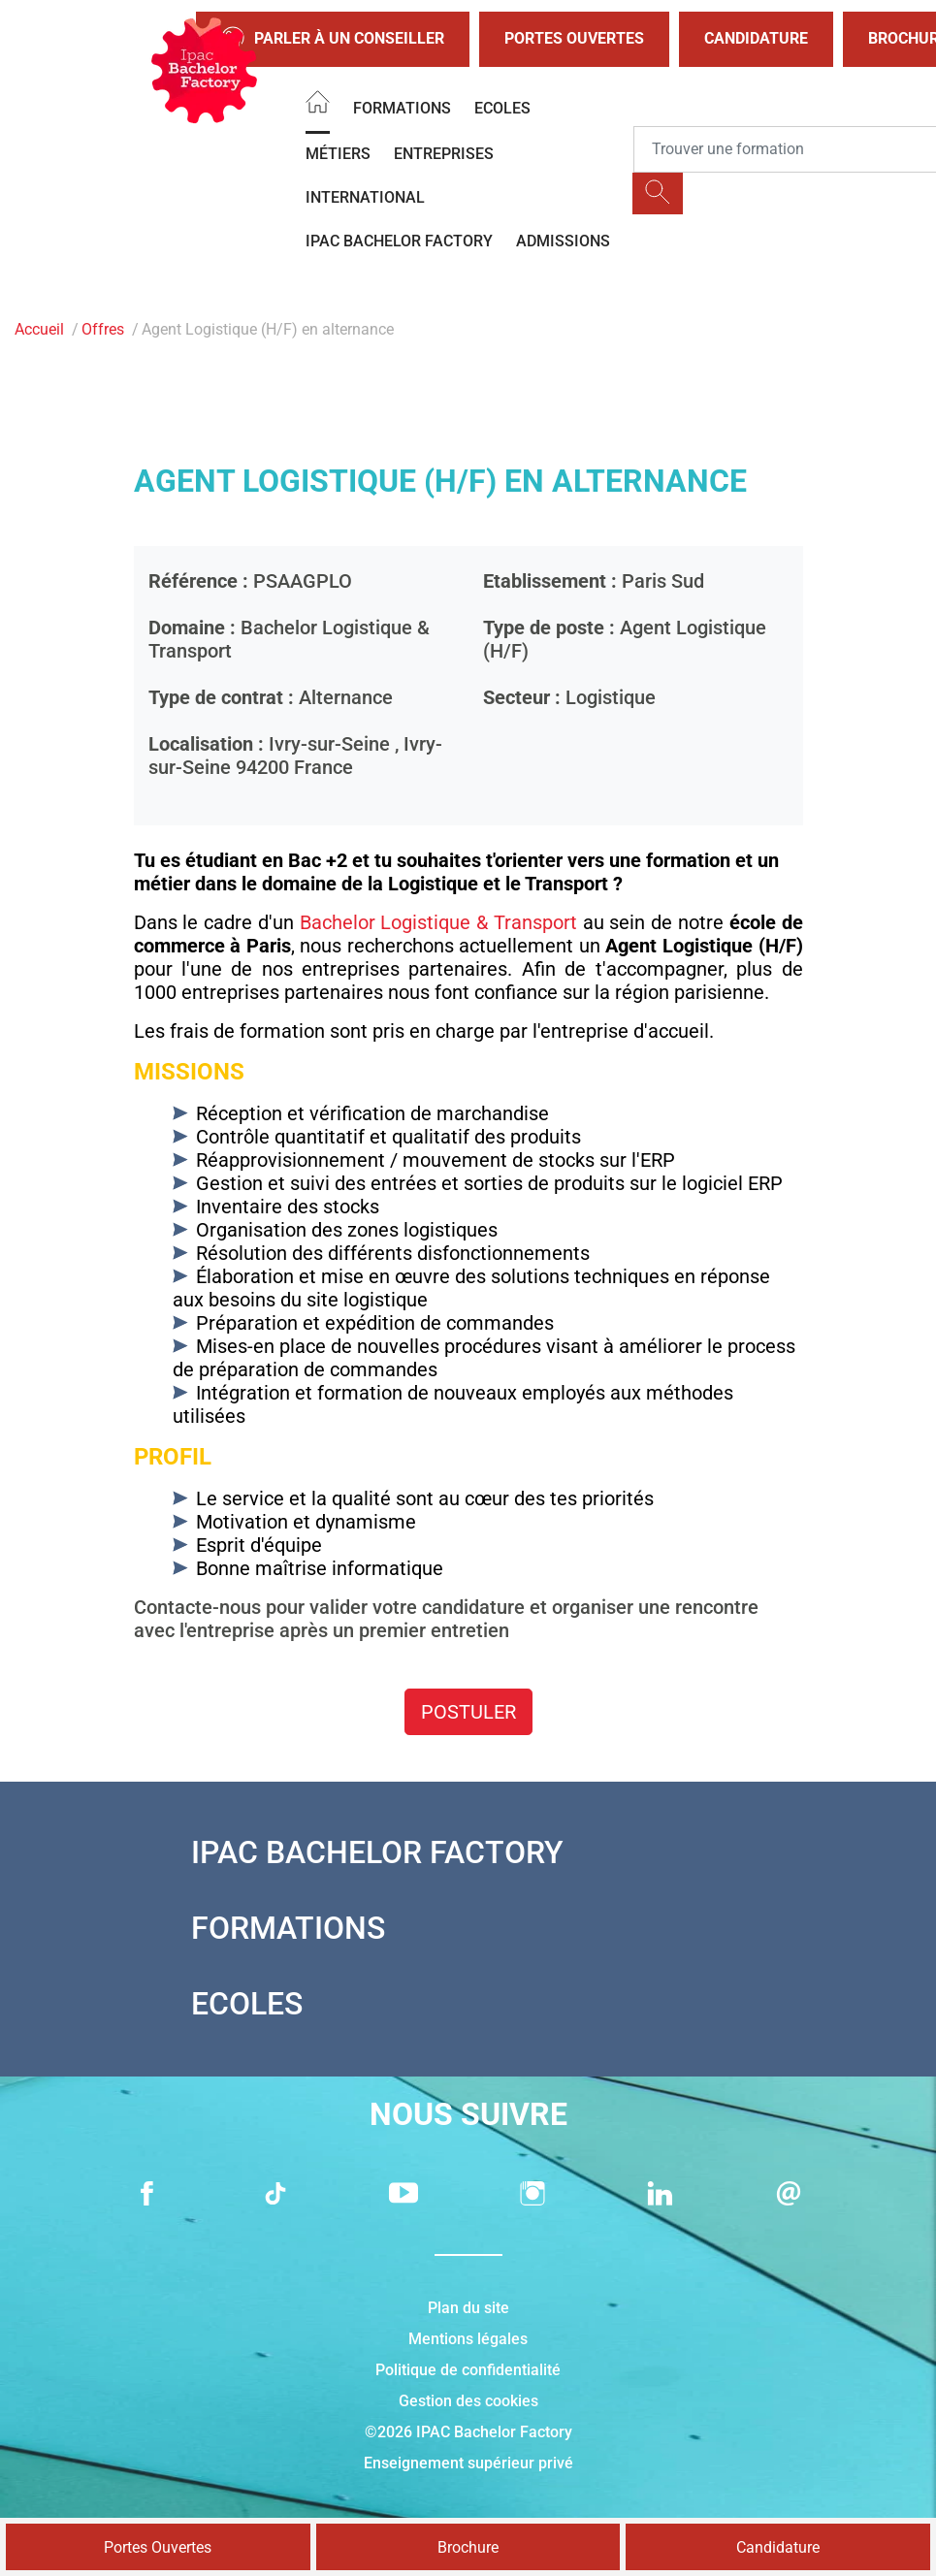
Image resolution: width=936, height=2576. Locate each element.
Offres (102, 329)
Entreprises (444, 154)
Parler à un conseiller (332, 39)
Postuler (468, 1711)
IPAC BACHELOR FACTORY (399, 241)
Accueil (39, 329)
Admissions (563, 241)
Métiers (338, 154)
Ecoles (502, 108)
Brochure (468, 2547)
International (365, 197)
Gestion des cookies (468, 2401)
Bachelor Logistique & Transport (438, 922)
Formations (402, 108)
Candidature (756, 38)
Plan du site (468, 2308)
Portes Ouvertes (574, 38)
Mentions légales (468, 2339)
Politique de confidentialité (468, 2370)
